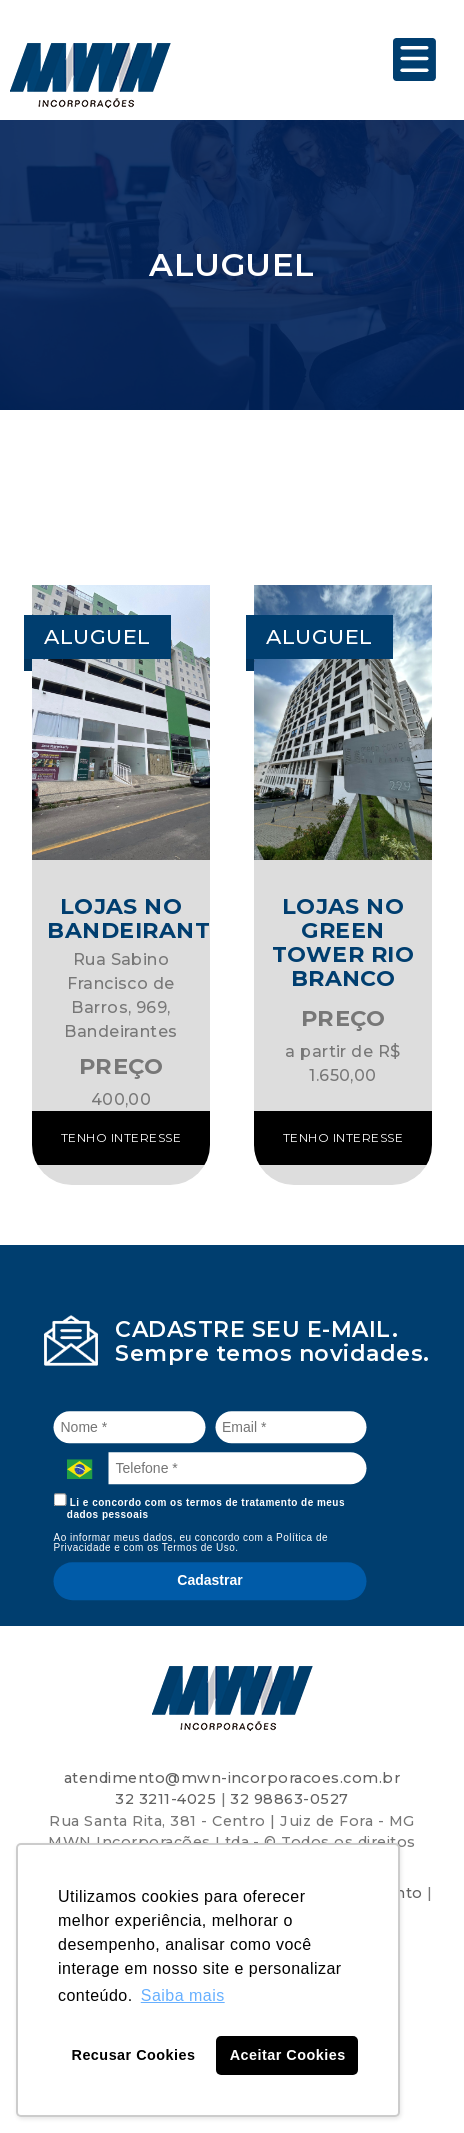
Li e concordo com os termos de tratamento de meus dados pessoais (200, 1507)
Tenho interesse (121, 1137)
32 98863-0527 (289, 1799)
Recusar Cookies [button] (134, 2055)
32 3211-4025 (165, 1799)
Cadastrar (209, 1580)
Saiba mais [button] (183, 1995)
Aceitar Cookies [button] (288, 2055)
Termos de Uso (199, 1547)
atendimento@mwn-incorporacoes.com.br (232, 1778)
